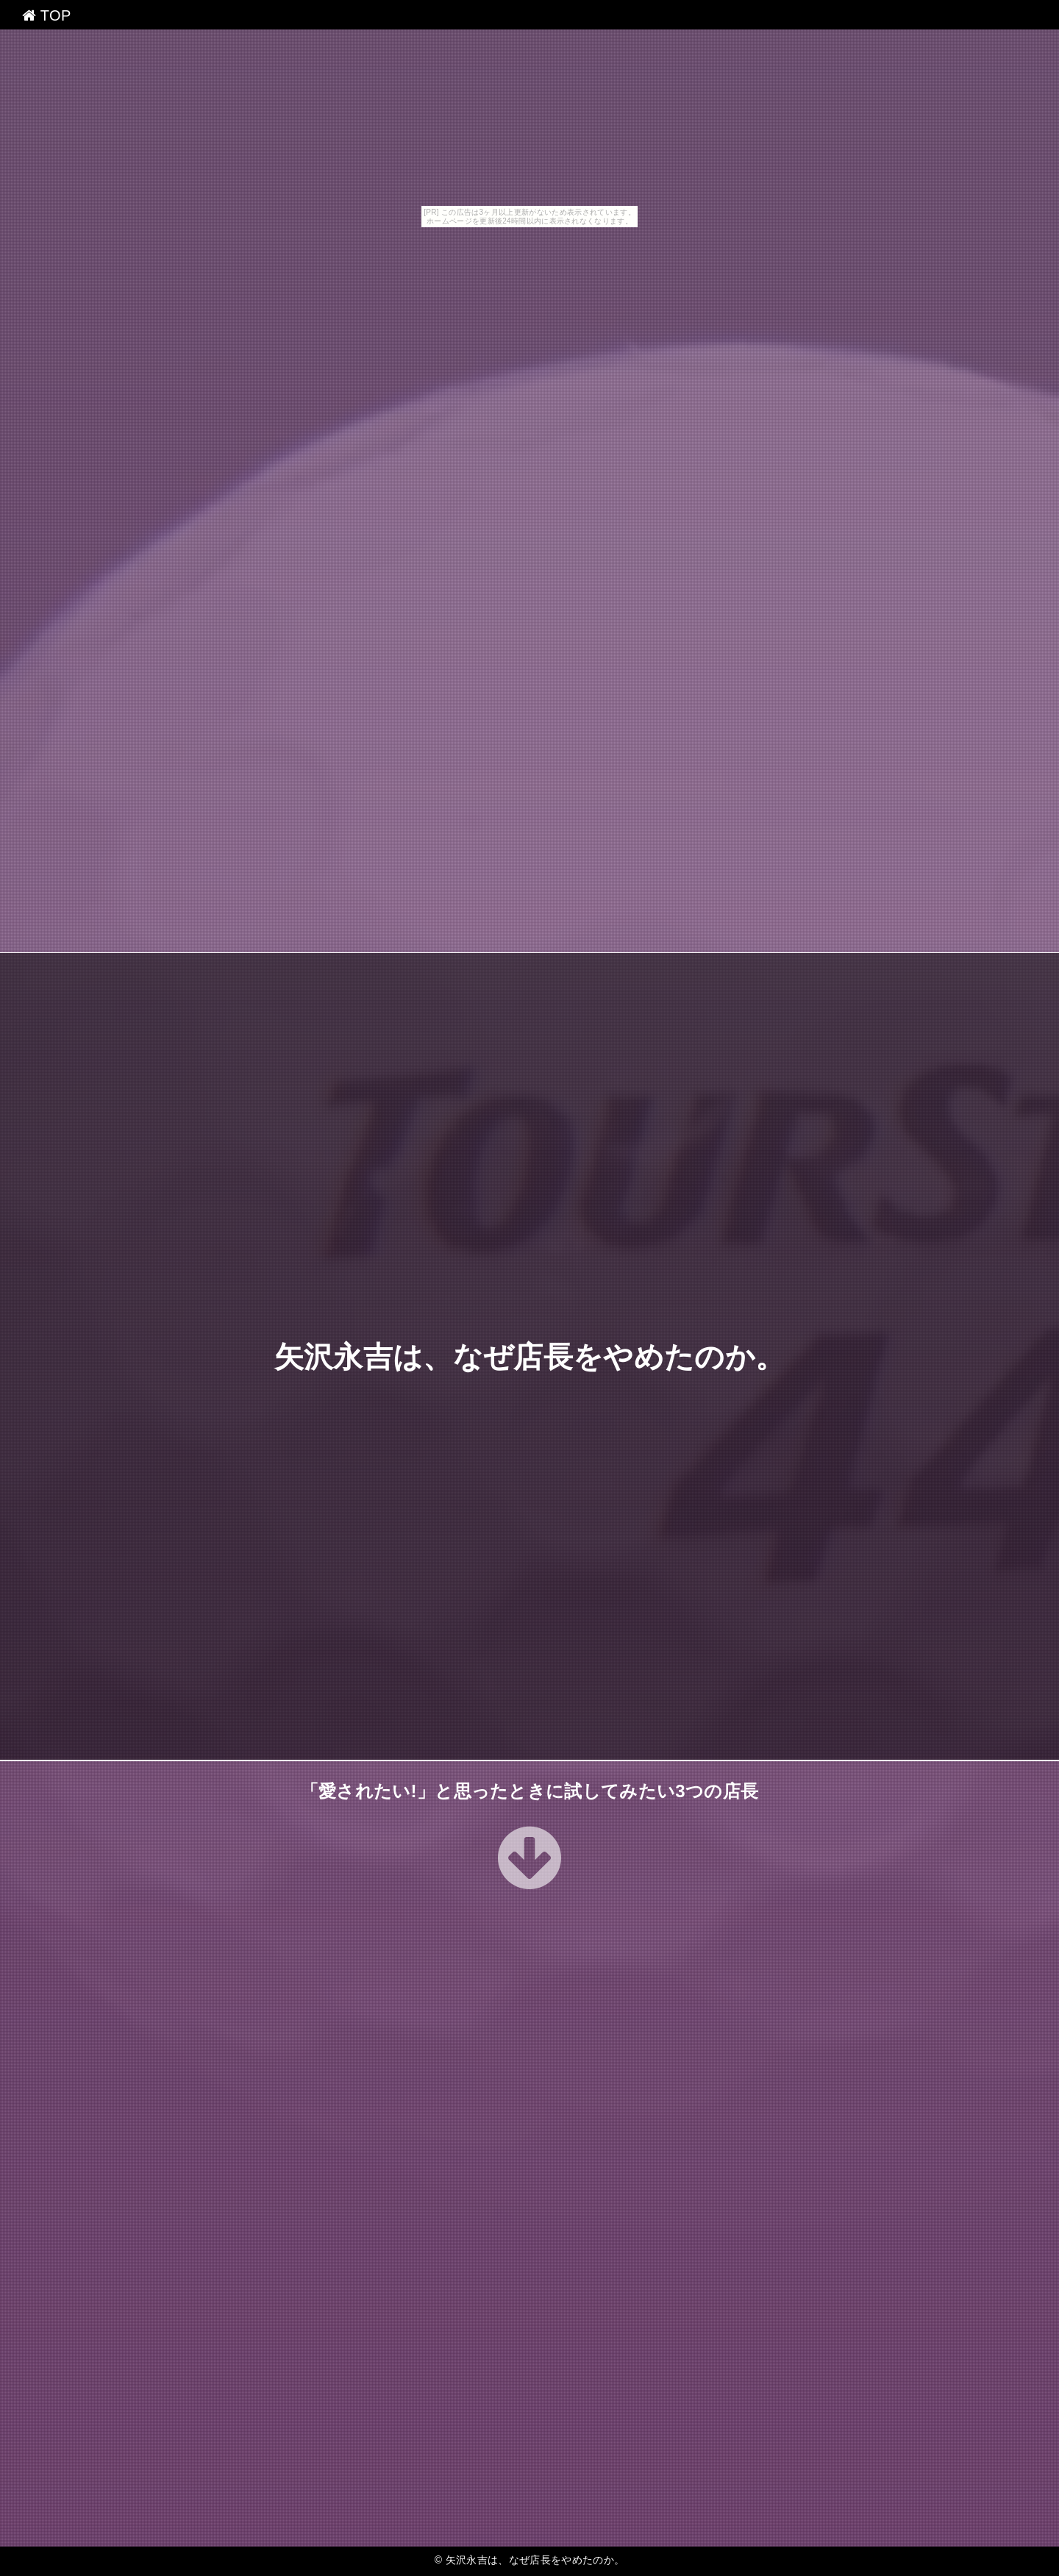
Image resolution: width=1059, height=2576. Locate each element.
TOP (46, 15)
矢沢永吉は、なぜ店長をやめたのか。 (529, 1357)
